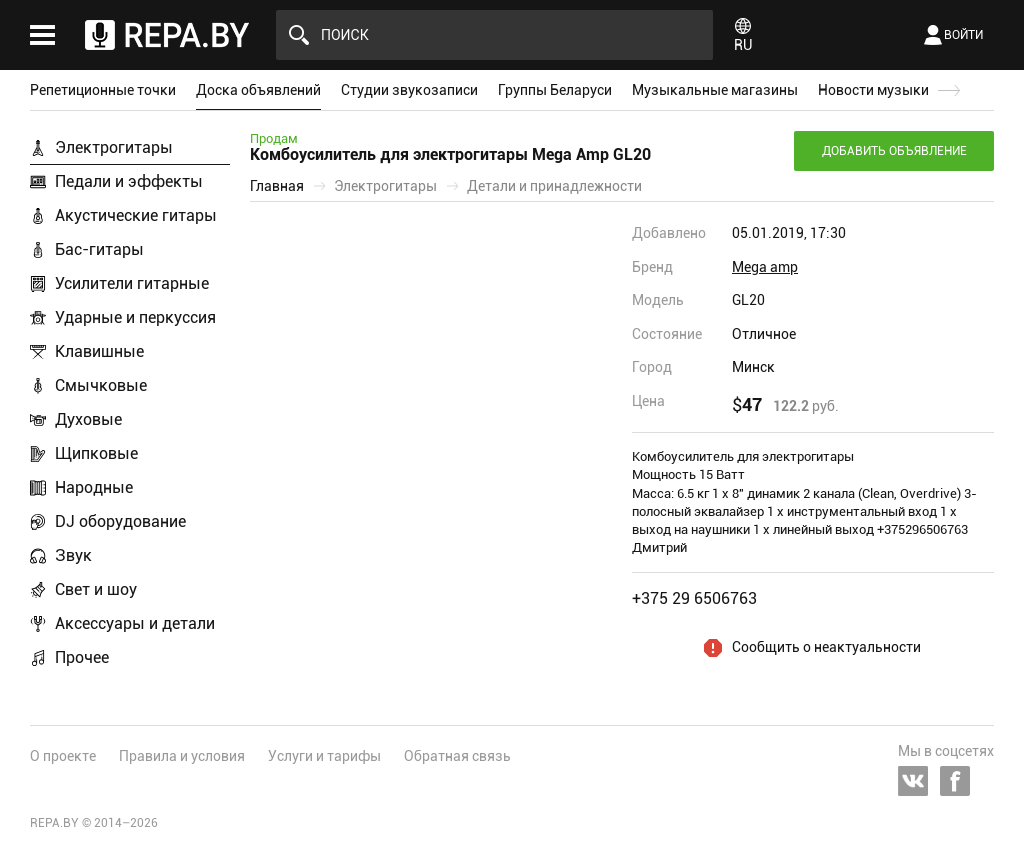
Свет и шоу (96, 589)
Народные (94, 487)
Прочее (82, 657)
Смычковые (101, 385)
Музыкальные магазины (715, 90)
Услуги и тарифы (324, 756)
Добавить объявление (894, 151)
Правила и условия (182, 756)
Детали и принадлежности (554, 186)
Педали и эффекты (129, 181)
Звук (73, 555)
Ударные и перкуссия (135, 317)
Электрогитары (114, 147)
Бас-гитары (99, 249)
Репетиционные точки (103, 90)
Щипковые (96, 453)
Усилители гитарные (132, 283)
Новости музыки (873, 90)
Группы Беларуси (555, 90)
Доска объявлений (258, 90)
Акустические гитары (136, 215)
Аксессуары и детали (135, 623)
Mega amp (765, 267)
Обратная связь (457, 756)
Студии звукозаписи (409, 90)
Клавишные (99, 351)
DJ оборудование (120, 521)
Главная (277, 186)
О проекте (63, 756)
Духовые (88, 419)
